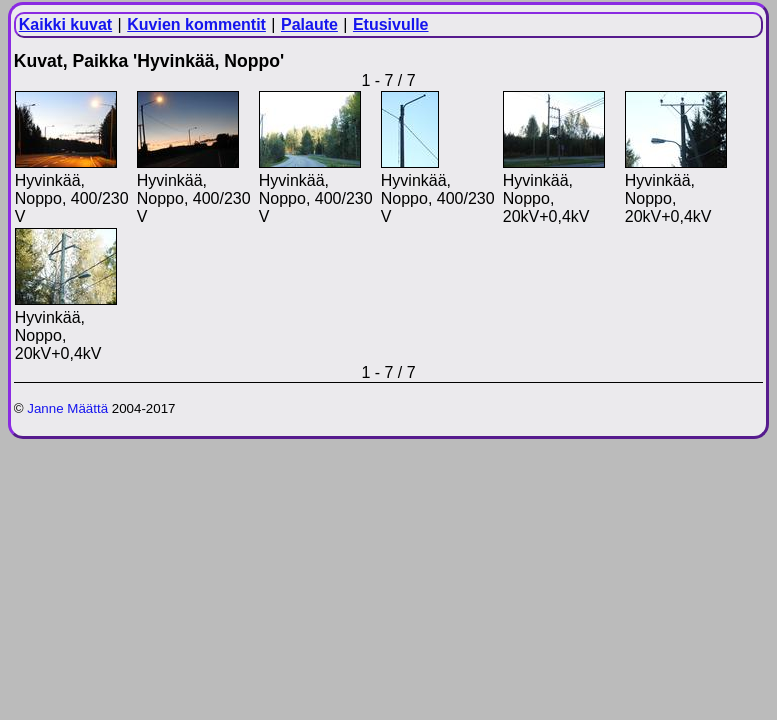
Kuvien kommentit (196, 24)
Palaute (309, 24)
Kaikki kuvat (65, 24)
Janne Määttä (67, 408)
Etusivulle (391, 24)
